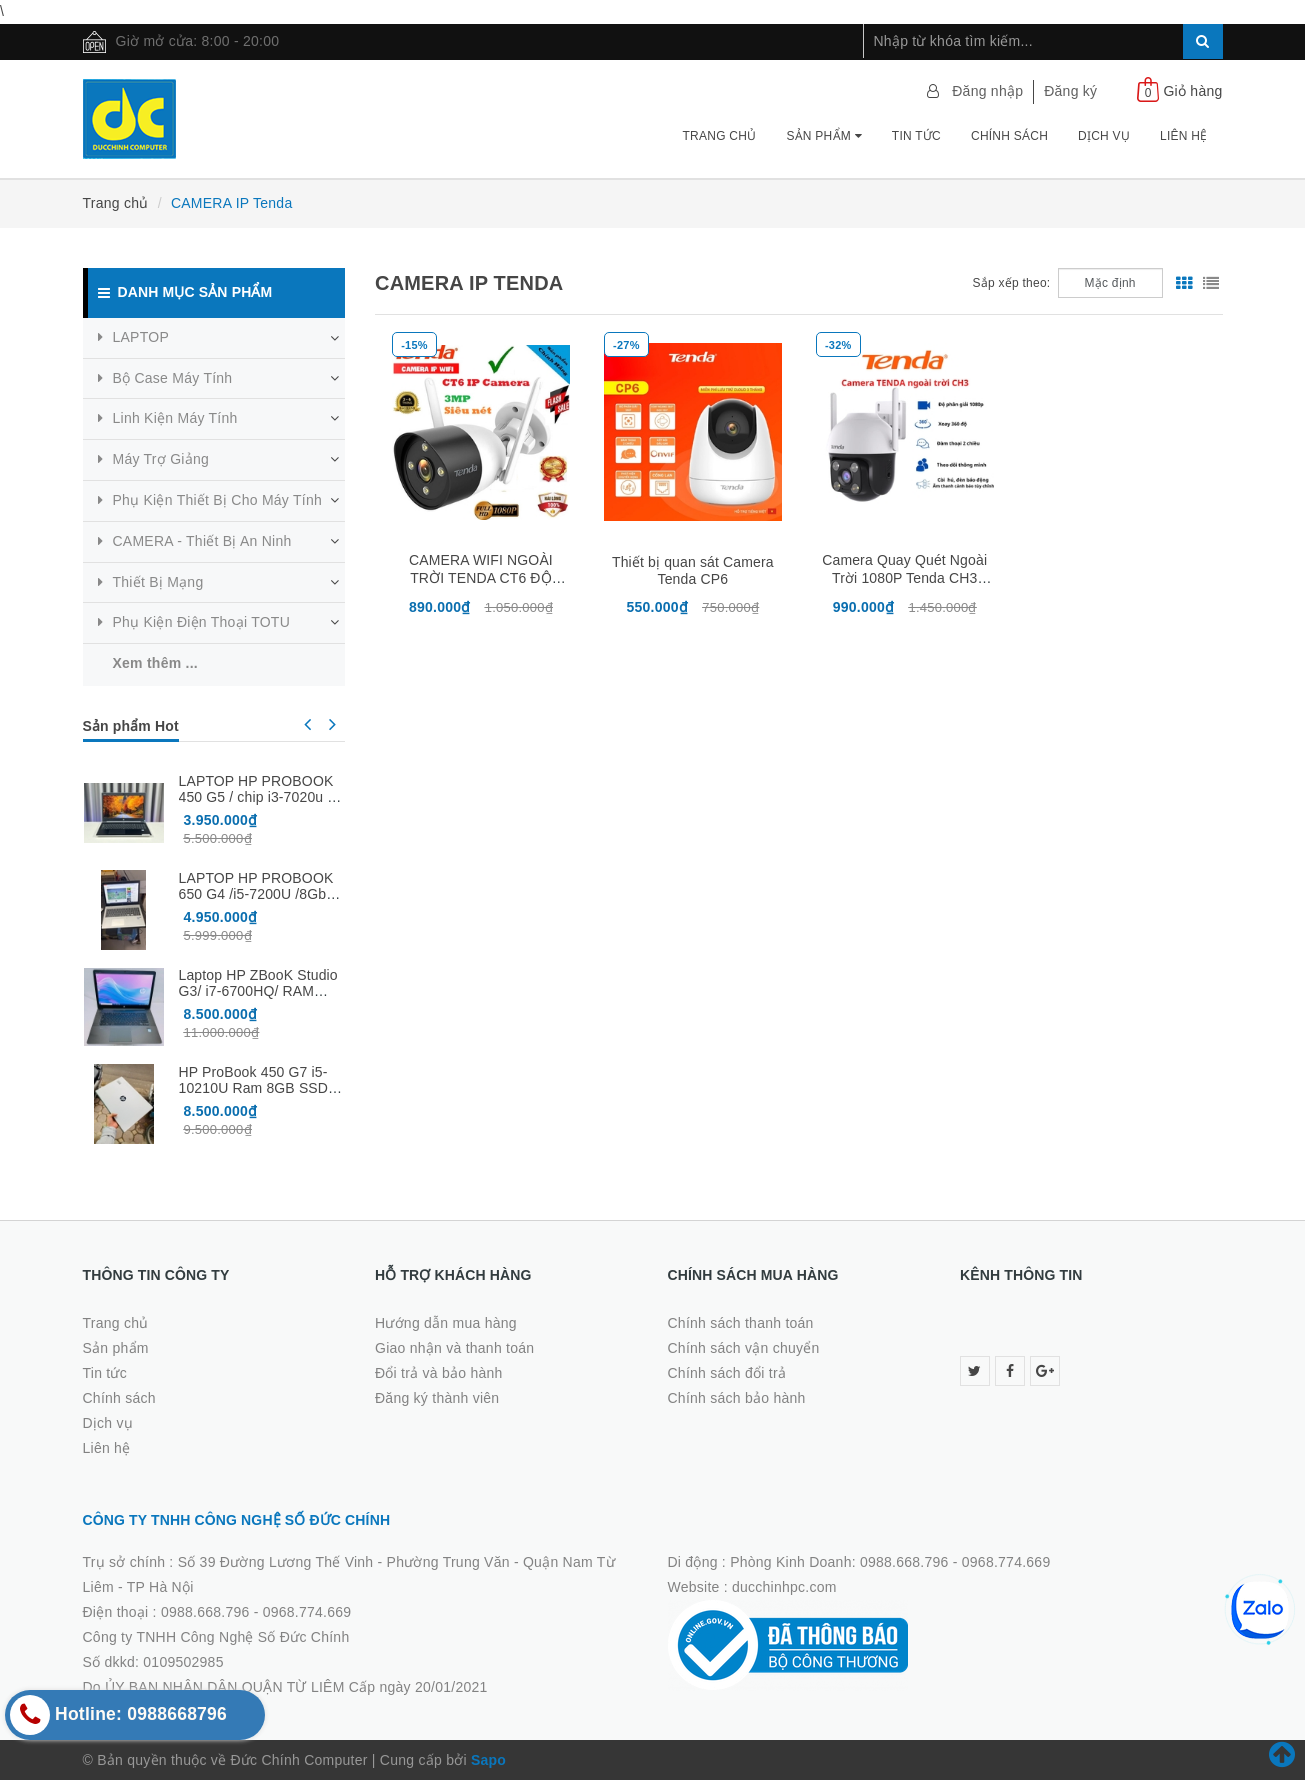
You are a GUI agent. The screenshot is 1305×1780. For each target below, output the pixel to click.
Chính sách (1009, 136)
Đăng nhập (987, 91)
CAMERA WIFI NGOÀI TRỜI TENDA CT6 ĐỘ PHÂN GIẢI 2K (481, 578)
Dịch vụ (1104, 136)
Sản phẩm (823, 136)
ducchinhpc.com (784, 1587)
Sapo (488, 1760)
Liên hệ (1183, 136)
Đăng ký (1070, 91)
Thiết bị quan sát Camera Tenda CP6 (693, 570)
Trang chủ (720, 136)
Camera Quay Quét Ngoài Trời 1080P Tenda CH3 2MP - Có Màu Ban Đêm (904, 577)
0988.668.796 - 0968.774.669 (256, 1612)
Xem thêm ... (155, 663)
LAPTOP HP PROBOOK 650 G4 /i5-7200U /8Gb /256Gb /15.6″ (256, 894)
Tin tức (916, 136)
